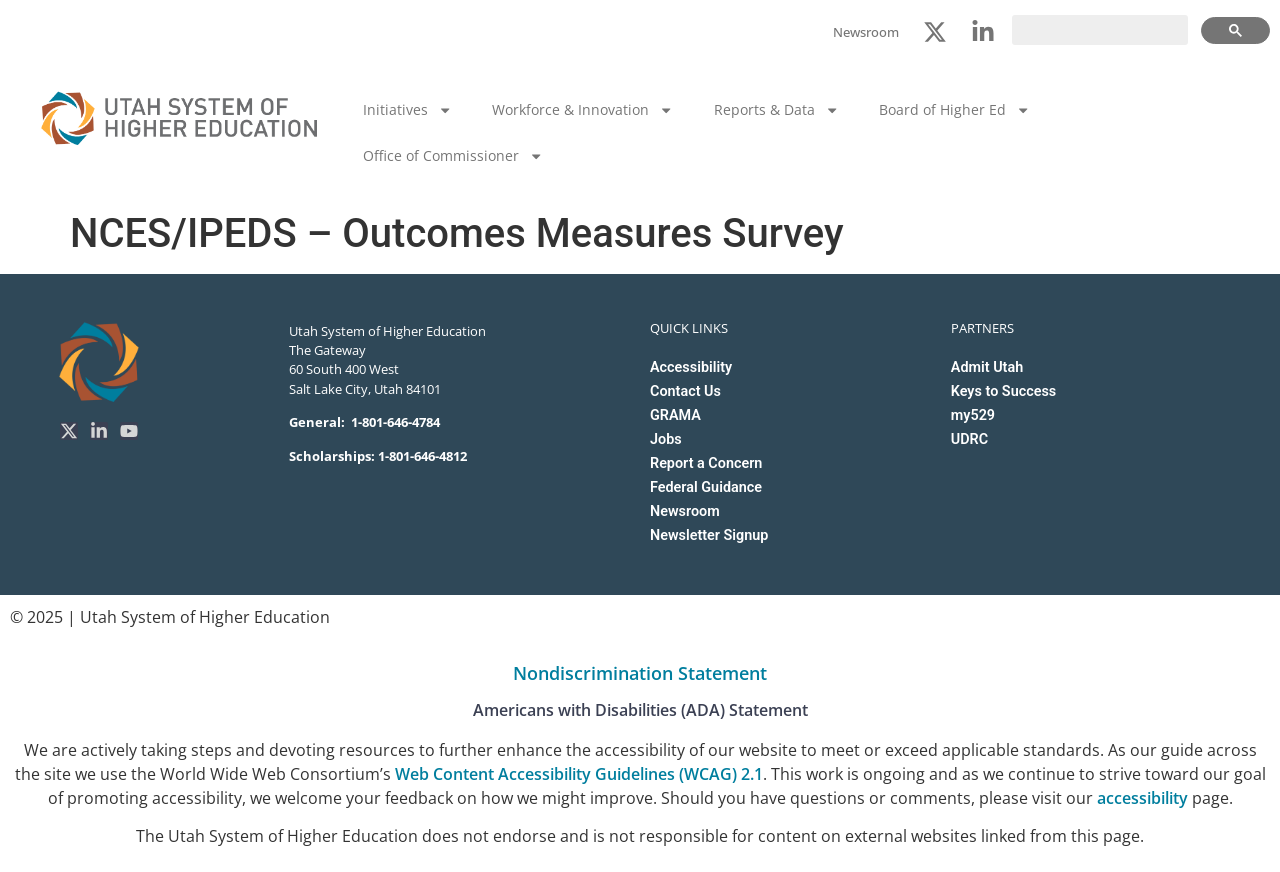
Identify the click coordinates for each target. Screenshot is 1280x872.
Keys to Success (1003, 391)
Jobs (666, 439)
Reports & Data (776, 110)
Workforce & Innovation (582, 110)
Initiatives (407, 110)
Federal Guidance (706, 487)
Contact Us (685, 391)
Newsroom (685, 511)
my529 (973, 415)
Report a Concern (706, 463)
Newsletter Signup (709, 535)
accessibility (1142, 798)
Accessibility (691, 367)
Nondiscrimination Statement (640, 673)
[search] (1100, 30)
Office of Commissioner (453, 156)
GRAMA (675, 415)
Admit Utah (987, 367)
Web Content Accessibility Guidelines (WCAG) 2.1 (579, 774)
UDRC (969, 439)
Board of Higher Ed (954, 110)
